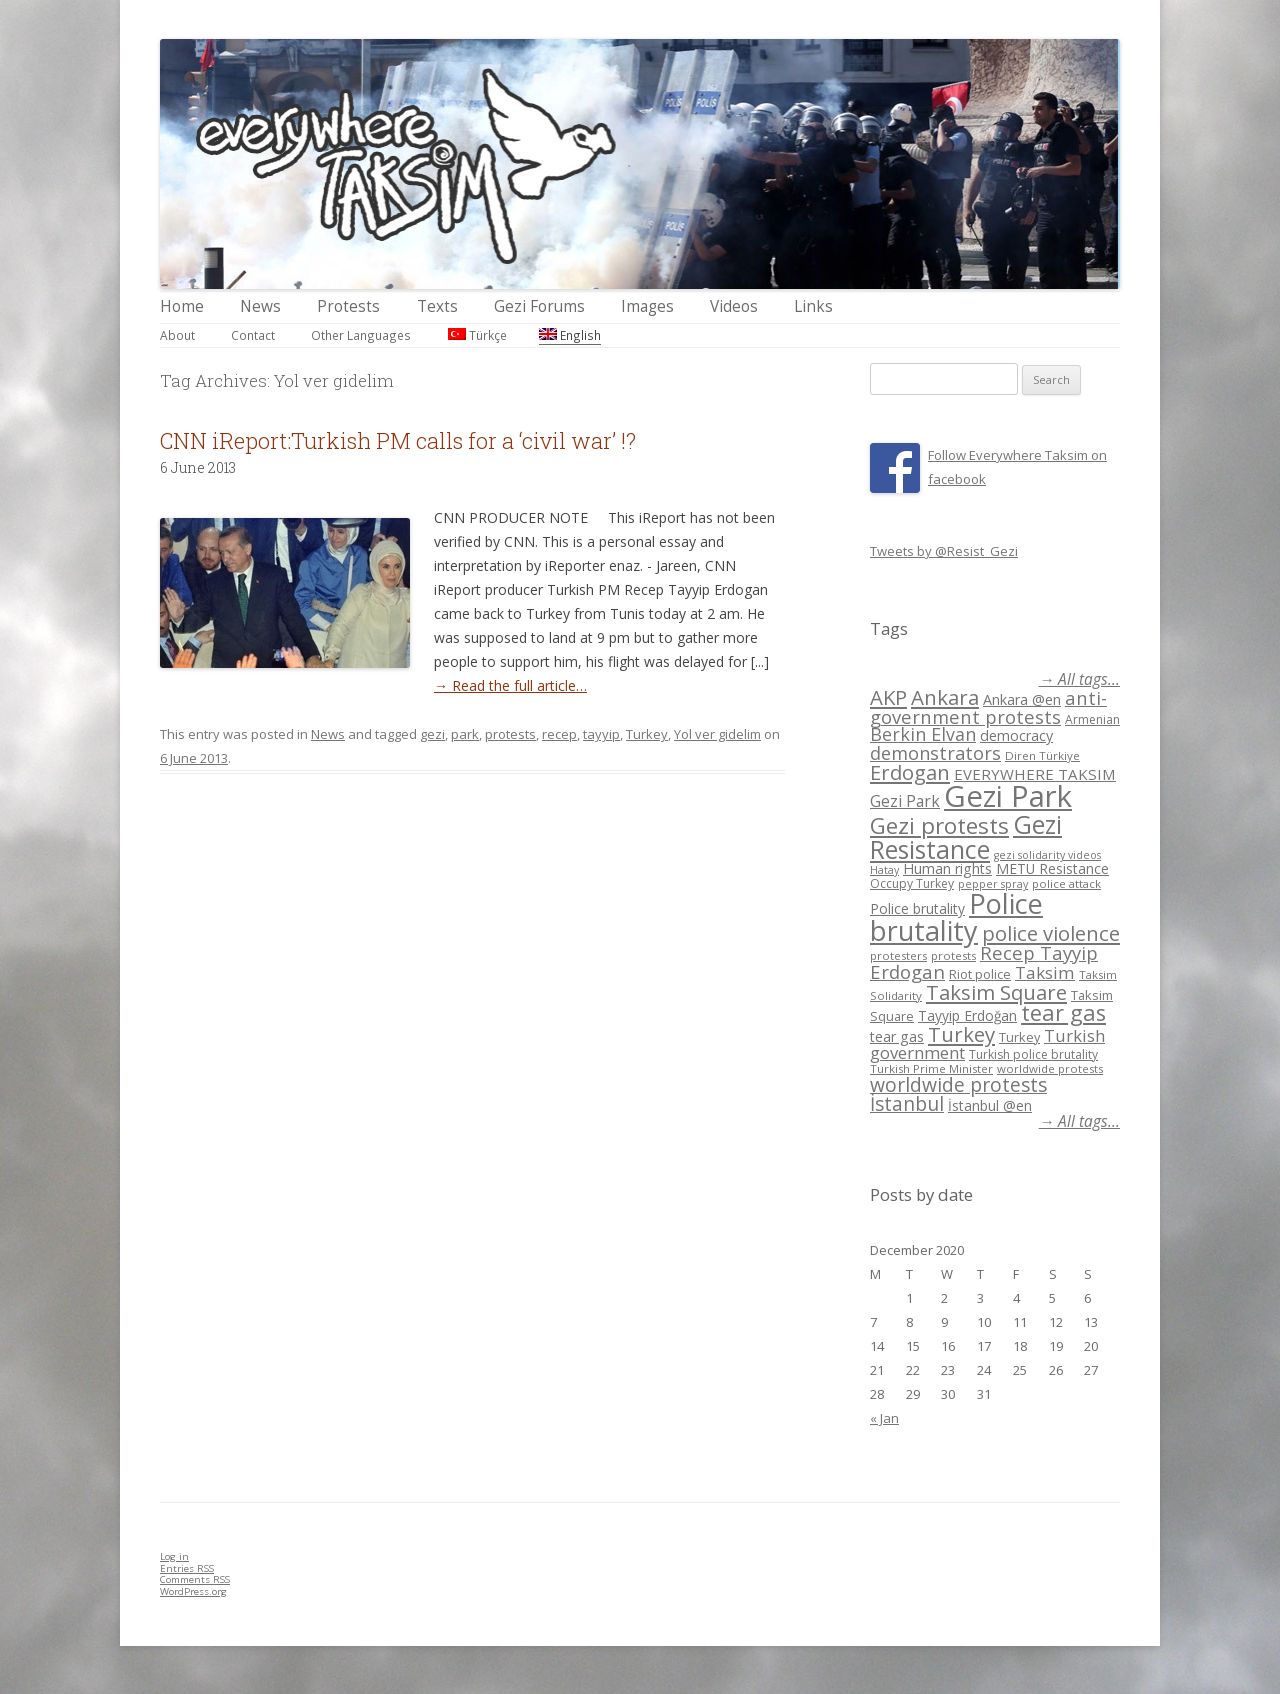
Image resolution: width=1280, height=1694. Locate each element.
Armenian (1092, 719)
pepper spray (993, 884)
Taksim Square (996, 992)
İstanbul (907, 1104)
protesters (898, 955)
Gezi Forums (539, 306)
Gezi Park (905, 801)
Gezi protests (939, 825)
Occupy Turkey (912, 883)
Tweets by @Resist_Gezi (944, 551)
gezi (432, 734)
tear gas (1063, 1012)
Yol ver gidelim (717, 734)
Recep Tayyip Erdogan (984, 962)
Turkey (647, 734)
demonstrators (935, 753)
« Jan (884, 1418)
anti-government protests (988, 706)
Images (647, 306)
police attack (1066, 883)
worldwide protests (1050, 1068)
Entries (187, 1568)
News (260, 306)
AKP (888, 697)
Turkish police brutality (1033, 1054)
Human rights (947, 868)
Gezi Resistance (966, 836)
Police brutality (917, 908)
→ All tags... (1079, 679)
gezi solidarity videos (1047, 855)
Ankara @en (1022, 699)
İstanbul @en (990, 1105)
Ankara (945, 697)
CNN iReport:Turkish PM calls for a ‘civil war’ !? (398, 440)
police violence (1051, 933)
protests (510, 734)
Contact (253, 335)
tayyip (601, 734)
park (465, 734)
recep (559, 734)
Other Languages (361, 335)
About (177, 335)
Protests (348, 306)
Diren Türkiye (1042, 755)
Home (182, 306)
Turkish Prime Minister (931, 1068)
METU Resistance (1052, 868)
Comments (195, 1579)
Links (813, 306)
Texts (437, 306)
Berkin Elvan (923, 734)
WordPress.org (193, 1591)
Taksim (1045, 972)
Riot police (980, 974)
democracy (1016, 735)
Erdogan (910, 772)
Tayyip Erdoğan (967, 1015)
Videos (734, 306)
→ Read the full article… (510, 685)
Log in (174, 1556)
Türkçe (477, 335)
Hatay (884, 870)
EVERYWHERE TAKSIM (1035, 774)
